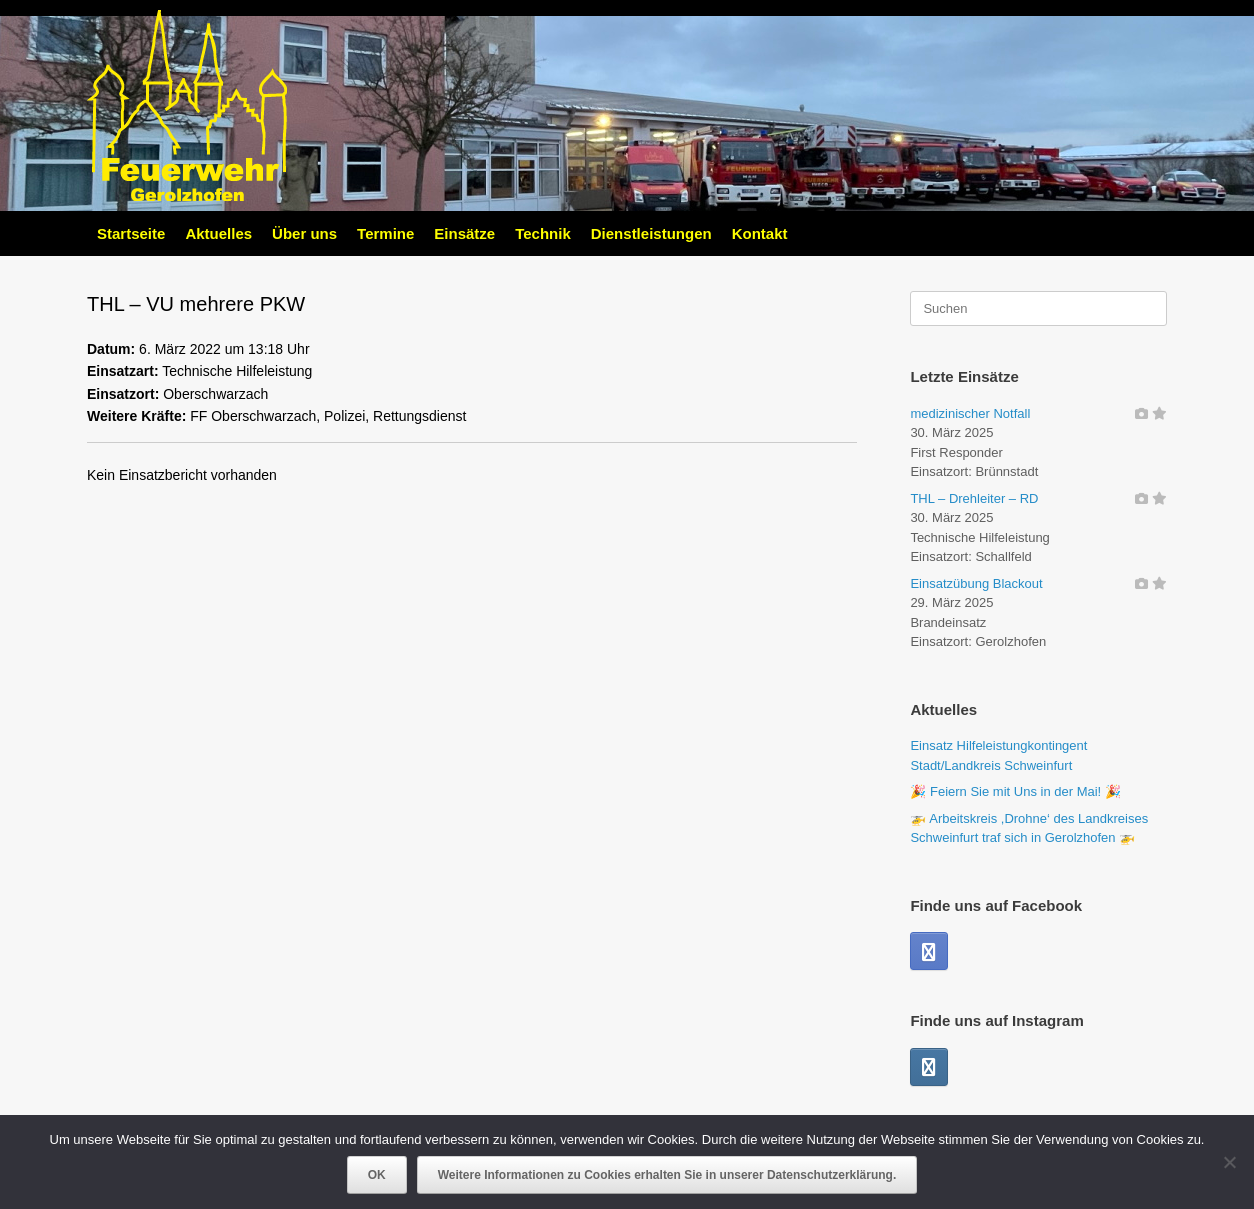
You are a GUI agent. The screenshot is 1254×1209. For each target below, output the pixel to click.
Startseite (131, 233)
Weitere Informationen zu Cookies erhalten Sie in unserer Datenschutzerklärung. (667, 1175)
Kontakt (760, 233)
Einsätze (464, 233)
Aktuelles (218, 233)
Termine (385, 233)
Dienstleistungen (651, 233)
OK (377, 1175)
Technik (543, 233)
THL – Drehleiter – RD (974, 498)
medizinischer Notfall (970, 413)
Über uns (304, 233)
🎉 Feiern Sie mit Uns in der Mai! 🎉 (1015, 791)
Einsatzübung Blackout (976, 583)
